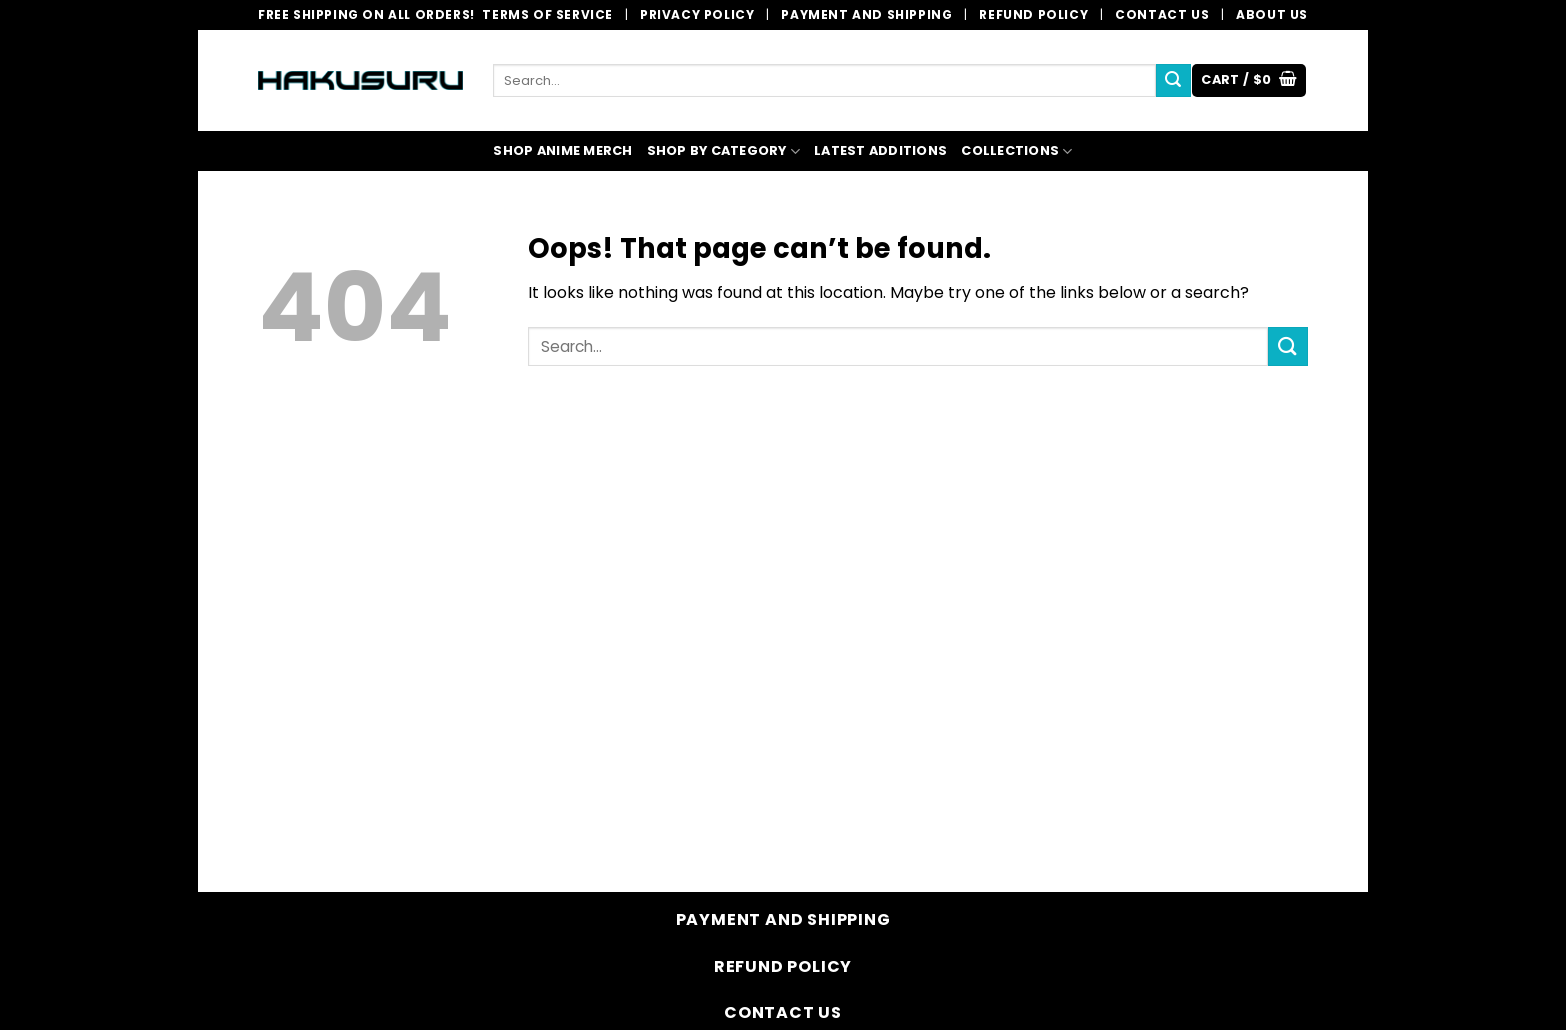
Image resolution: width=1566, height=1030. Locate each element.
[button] (1249, 80)
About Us (1272, 14)
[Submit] (1173, 81)
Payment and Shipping (866, 14)
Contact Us (1162, 14)
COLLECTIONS (1016, 151)
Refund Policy (1033, 14)
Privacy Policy (697, 14)
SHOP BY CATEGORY (724, 151)
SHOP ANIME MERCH (562, 150)
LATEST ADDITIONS (880, 150)
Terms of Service (547, 14)
